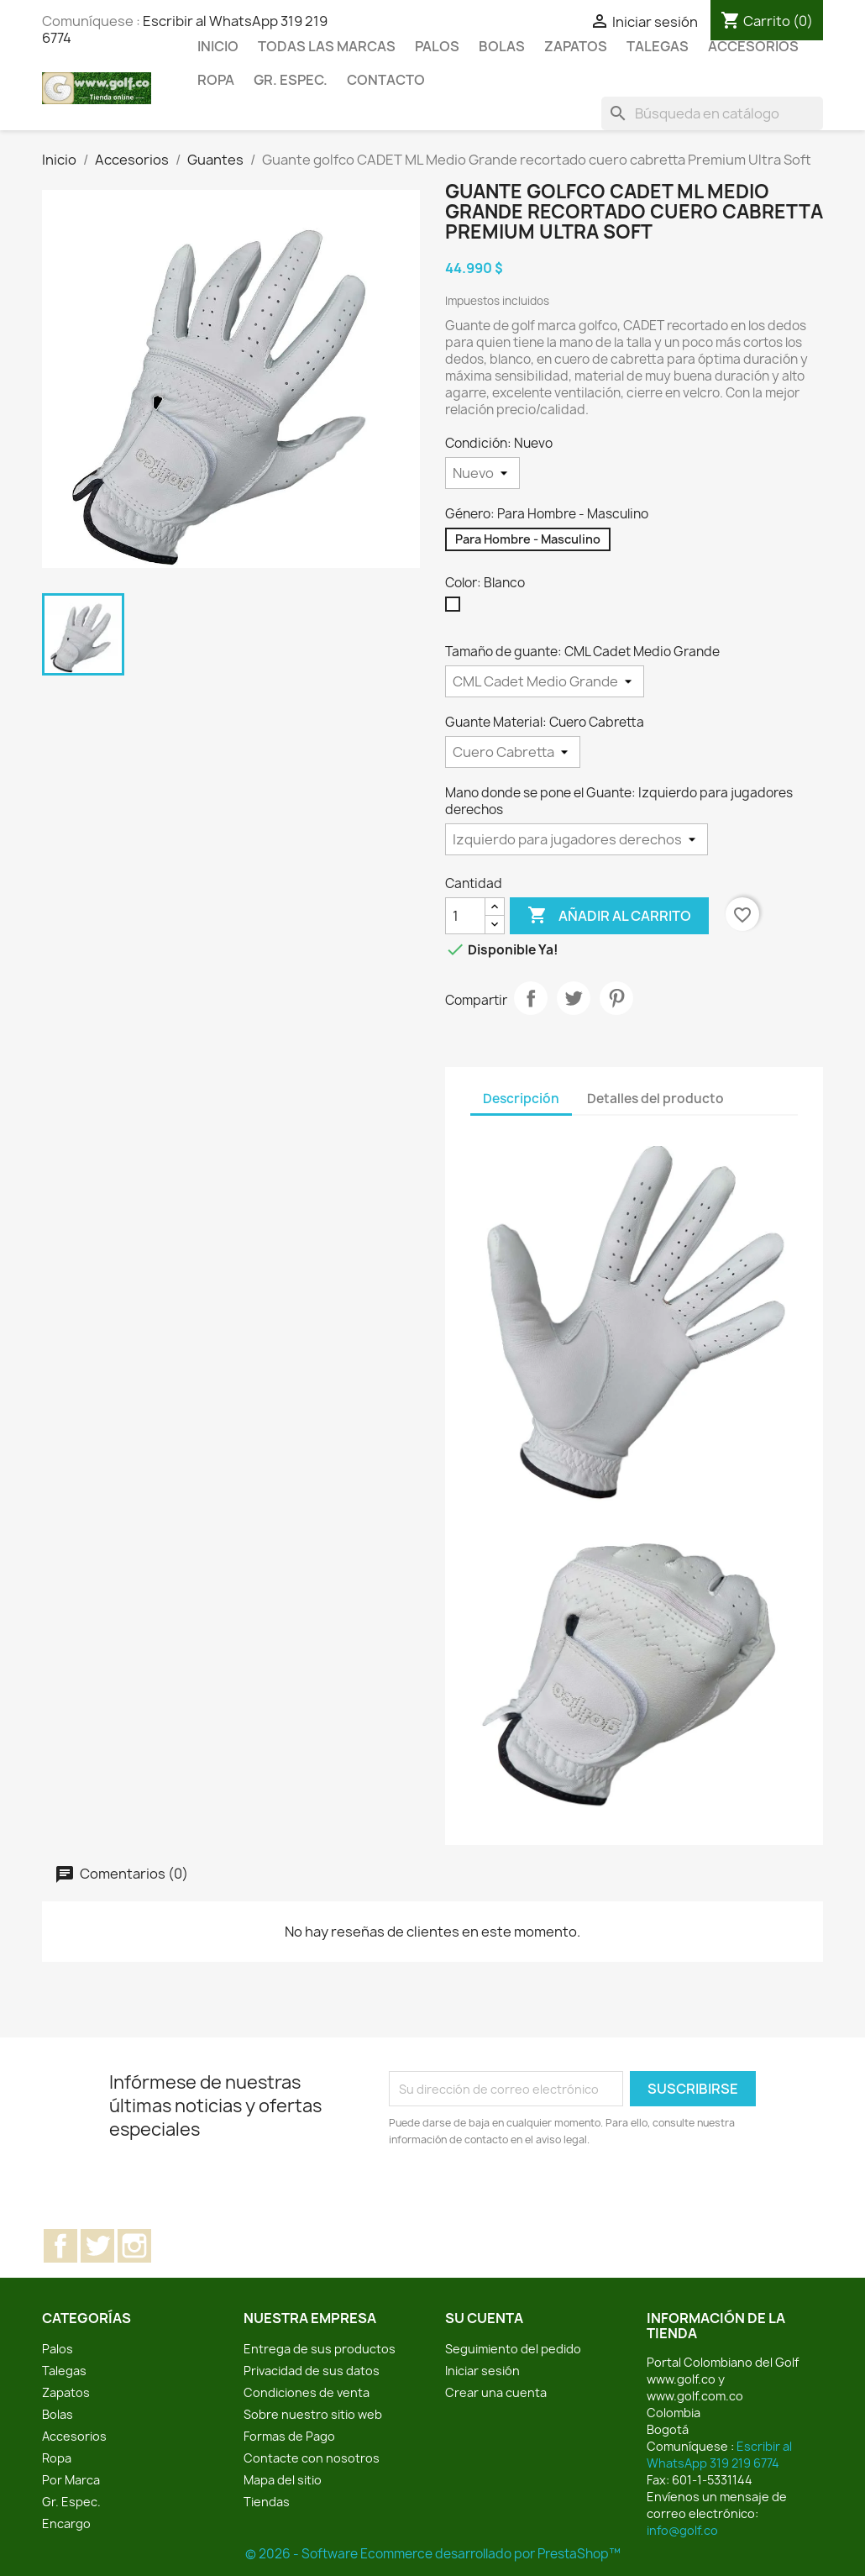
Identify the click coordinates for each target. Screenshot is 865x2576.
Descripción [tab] (521, 1098)
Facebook (60, 2246)
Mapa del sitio (283, 2480)
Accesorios (753, 46)
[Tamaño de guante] (544, 681)
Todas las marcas (327, 46)
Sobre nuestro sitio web (313, 2414)
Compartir (531, 998)
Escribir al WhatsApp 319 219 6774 (719, 2454)
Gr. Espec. (291, 80)
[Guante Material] (512, 752)
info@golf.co (682, 2530)
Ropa (215, 80)
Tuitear (573, 998)
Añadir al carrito (609, 916)
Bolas (502, 46)
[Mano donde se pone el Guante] (576, 839)
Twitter (97, 2246)
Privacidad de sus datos (312, 2371)
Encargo (66, 2523)
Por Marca (71, 2480)
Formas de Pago (289, 2436)
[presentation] (529, 2194)
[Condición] (482, 473)
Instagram (134, 2246)
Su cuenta (484, 2318)
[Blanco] (456, 608)
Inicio (218, 46)
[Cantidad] (465, 915)
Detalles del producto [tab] (655, 1098)
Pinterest (616, 998)
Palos (437, 46)
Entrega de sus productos (320, 2349)
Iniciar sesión (482, 2371)
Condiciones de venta (307, 2392)
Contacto (386, 80)
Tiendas (267, 2502)
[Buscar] (712, 113)
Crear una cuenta (496, 2392)
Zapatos (575, 46)
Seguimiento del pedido (513, 2349)
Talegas (657, 46)
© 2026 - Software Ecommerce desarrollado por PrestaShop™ (433, 2554)
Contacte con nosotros (312, 2458)
